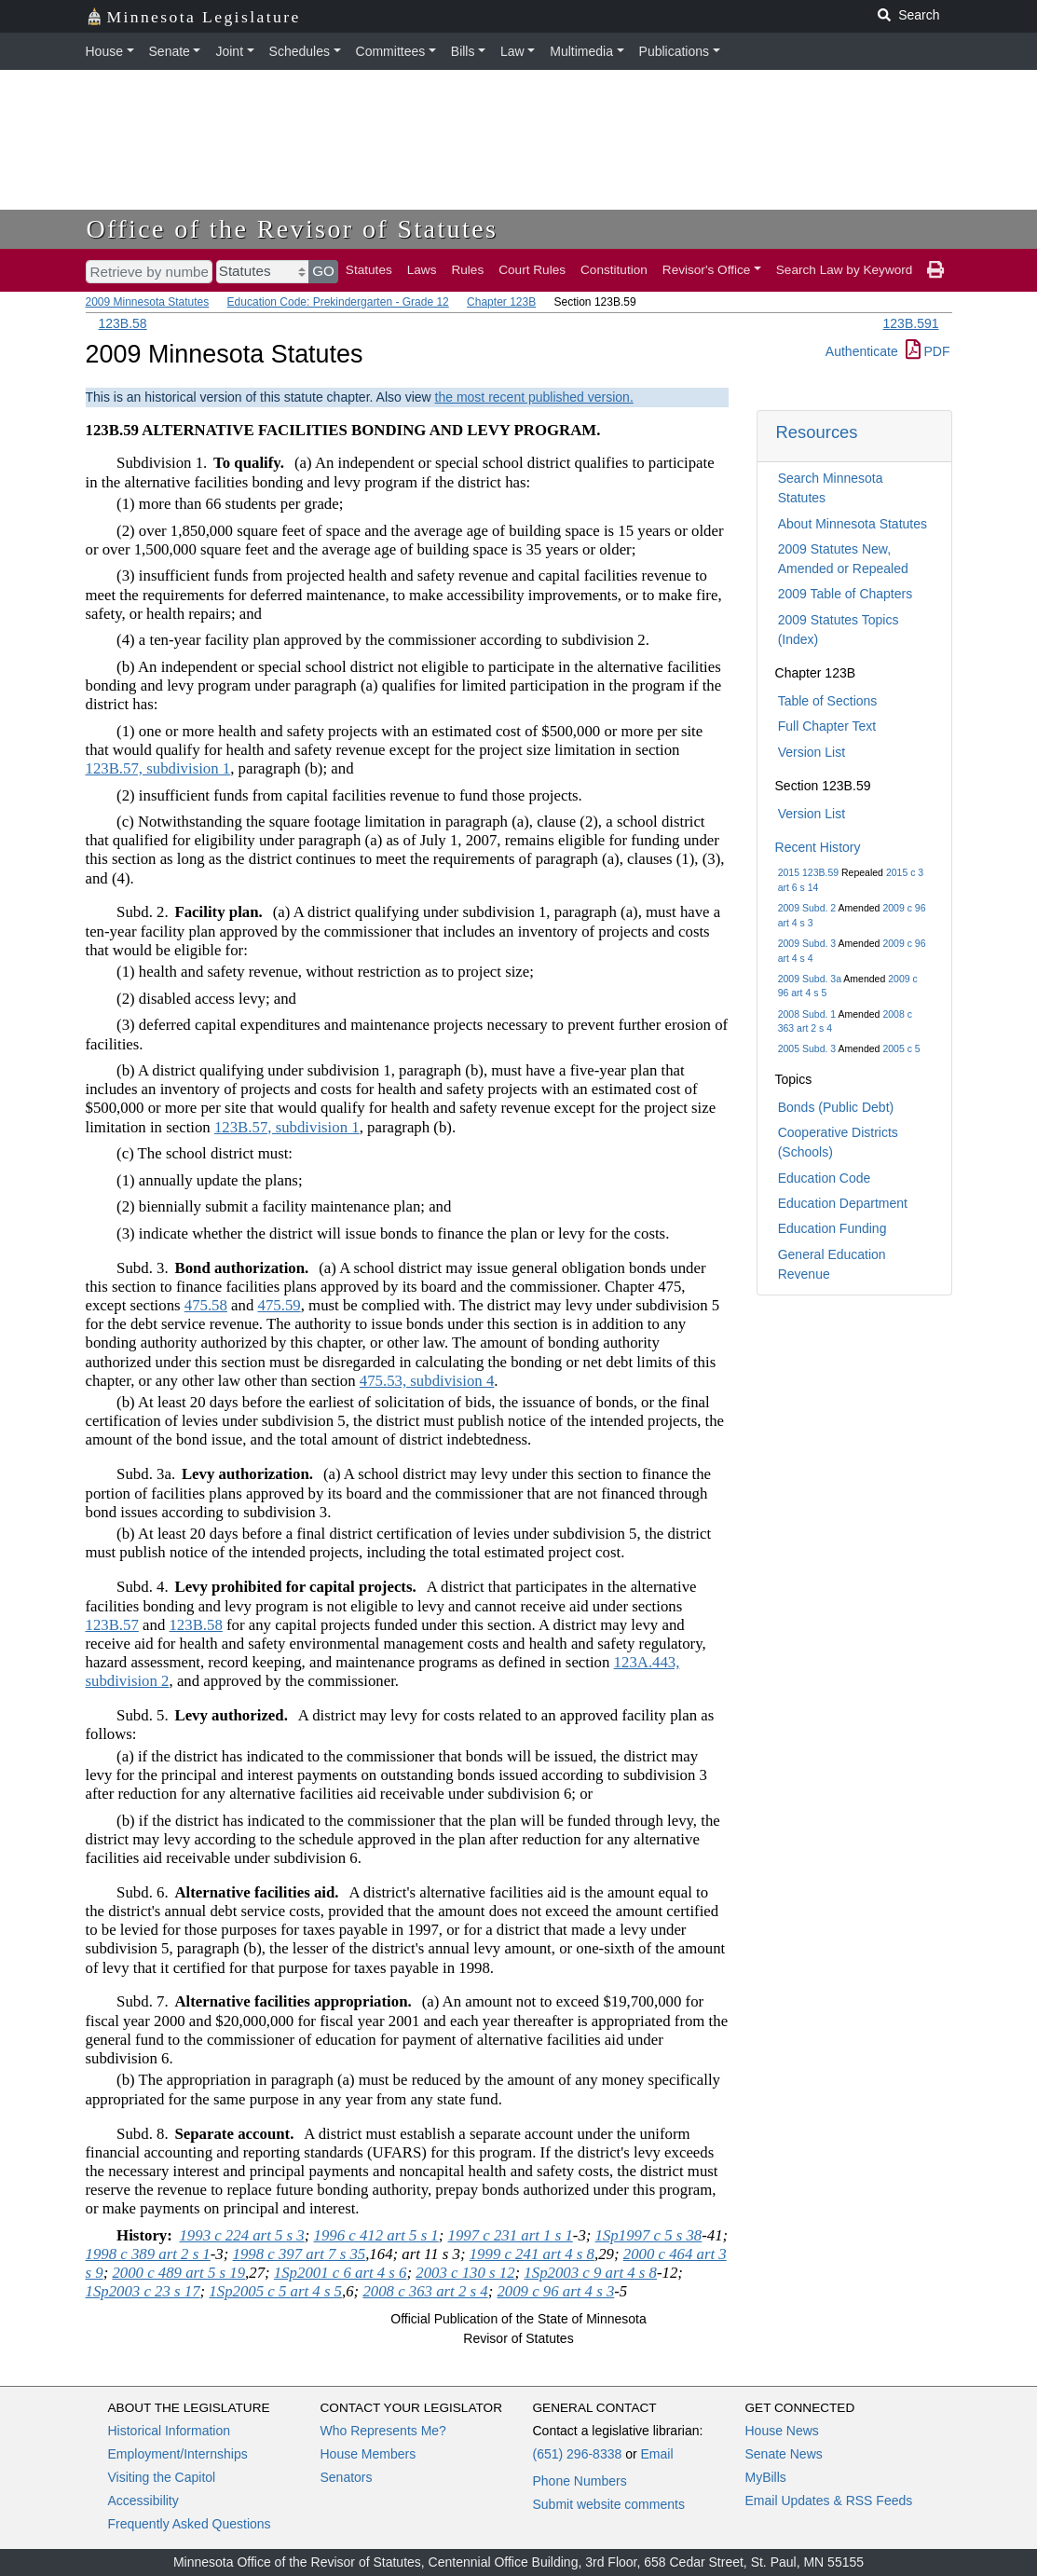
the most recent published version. (534, 397)
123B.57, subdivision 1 (158, 768)
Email (656, 2453)
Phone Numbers (580, 2480)
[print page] (935, 270)
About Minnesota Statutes (852, 523)
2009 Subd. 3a (809, 978)
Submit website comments (609, 2504)
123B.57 (112, 1625)
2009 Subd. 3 (807, 943)
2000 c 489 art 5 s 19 (178, 2272)
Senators (347, 2477)
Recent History (818, 847)
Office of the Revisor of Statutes (292, 228)
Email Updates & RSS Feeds (829, 2500)
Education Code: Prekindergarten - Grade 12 (338, 301)
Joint (229, 51)
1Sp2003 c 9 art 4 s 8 (590, 2272)
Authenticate (862, 351)
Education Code (824, 1178)
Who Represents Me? (383, 2430)
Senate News (784, 2453)
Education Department (842, 1203)
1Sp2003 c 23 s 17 (143, 2291)
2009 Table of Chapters (845, 593)
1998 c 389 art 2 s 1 (148, 2254)
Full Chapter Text (827, 726)
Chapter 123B (501, 301)
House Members (368, 2453)
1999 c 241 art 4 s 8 (532, 2254)
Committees (391, 51)
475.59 (279, 1305)
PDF (928, 351)
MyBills (765, 2477)
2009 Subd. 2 (807, 907)
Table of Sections (828, 700)
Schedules (299, 51)
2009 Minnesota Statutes (148, 301)
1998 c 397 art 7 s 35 (299, 2254)
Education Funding (832, 1228)
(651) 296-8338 (577, 2453)
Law (512, 51)
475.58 (205, 1305)
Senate (169, 51)
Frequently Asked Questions (189, 2523)
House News (782, 2430)
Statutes (369, 270)
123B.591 (911, 323)
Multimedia (581, 51)
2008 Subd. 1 (807, 1014)
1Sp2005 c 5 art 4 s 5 (275, 2291)
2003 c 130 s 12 (465, 2272)
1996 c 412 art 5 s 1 (376, 2235)
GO (323, 271)
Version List (811, 752)
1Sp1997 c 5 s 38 (649, 2235)
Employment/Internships (178, 2453)
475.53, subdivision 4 (427, 1381)
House (104, 51)
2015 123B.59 (808, 872)
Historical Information (169, 2430)
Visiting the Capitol (162, 2477)
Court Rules (532, 270)
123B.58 (123, 323)
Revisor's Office (706, 270)
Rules (467, 270)
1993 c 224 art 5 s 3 (241, 2235)
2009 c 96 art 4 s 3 (555, 2291)
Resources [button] (817, 432)
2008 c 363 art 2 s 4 (424, 2291)
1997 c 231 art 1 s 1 (510, 2235)
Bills (463, 51)
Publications (674, 51)
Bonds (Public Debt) (836, 1107)
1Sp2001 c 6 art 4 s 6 (340, 2272)
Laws (422, 270)
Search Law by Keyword (844, 270)
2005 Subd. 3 (807, 1048)
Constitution (614, 270)
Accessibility (143, 2500)
